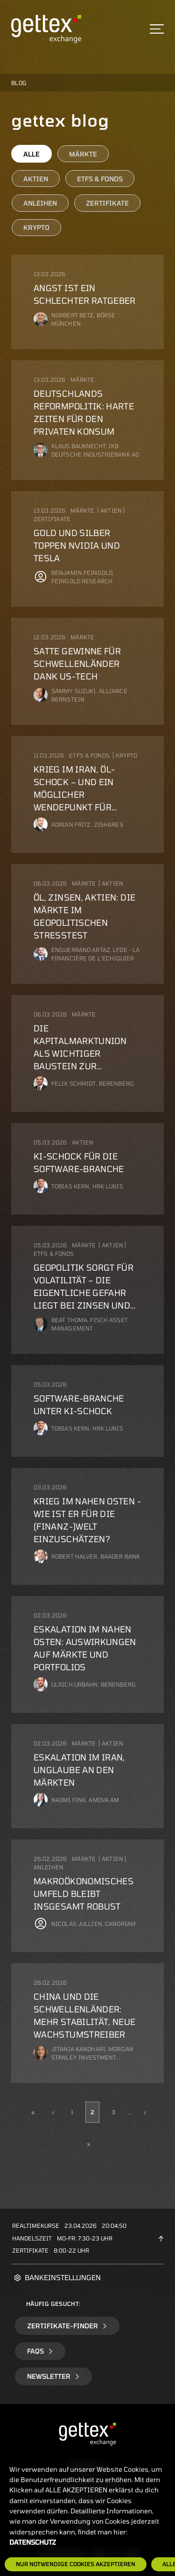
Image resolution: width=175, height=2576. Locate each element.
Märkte (83, 154)
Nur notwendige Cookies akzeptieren (75, 2564)
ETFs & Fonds (100, 179)
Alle (31, 154)
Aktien (35, 179)
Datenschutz (32, 2542)
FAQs (40, 2351)
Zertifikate (107, 203)
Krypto (36, 227)
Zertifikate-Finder (67, 2326)
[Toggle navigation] (157, 29)
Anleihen (40, 203)
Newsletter (53, 2376)
